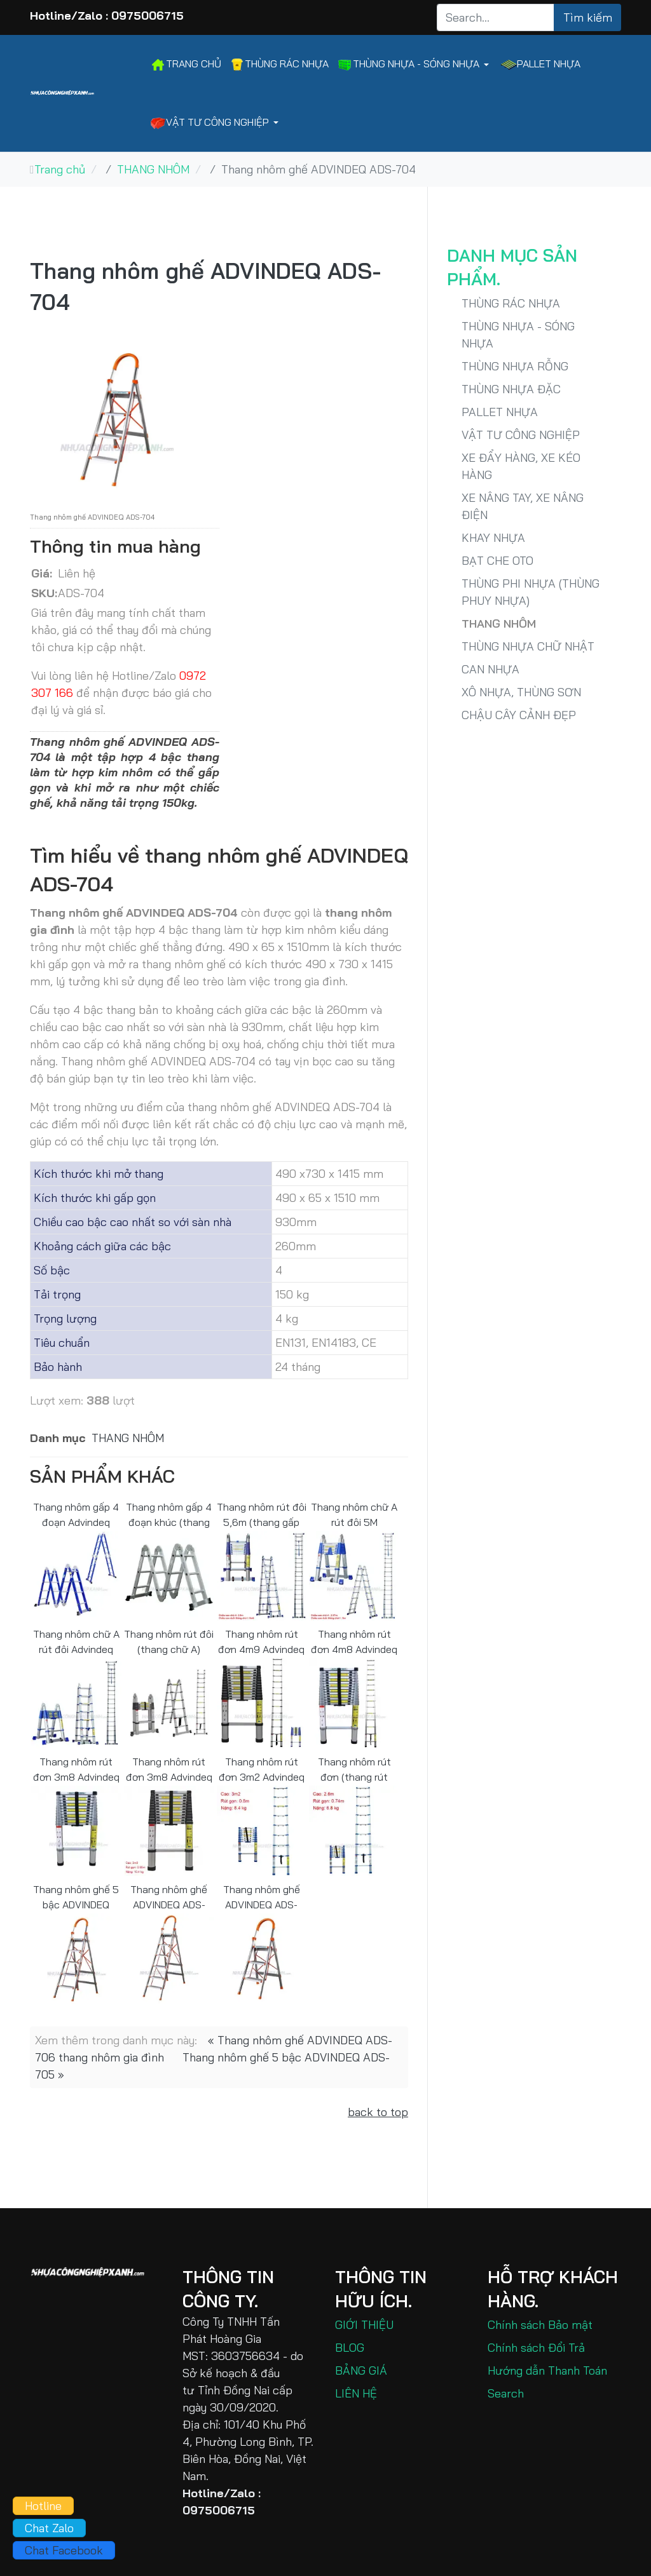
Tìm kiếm (587, 17)
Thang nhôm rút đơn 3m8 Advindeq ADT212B (169, 1769)
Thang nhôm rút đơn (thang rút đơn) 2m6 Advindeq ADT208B (354, 1769)
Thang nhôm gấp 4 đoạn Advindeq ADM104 (76, 1514)
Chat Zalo (49, 2528)
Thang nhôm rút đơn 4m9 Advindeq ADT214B (261, 1641)
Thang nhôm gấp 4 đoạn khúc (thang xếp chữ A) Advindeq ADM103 (169, 1514)
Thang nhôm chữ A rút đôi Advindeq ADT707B (76, 1641)
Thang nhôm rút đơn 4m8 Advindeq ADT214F (354, 1641)
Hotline (43, 2505)
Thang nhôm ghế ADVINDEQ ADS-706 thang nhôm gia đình (168, 1896)
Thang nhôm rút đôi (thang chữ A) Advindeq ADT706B (169, 1641)
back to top (378, 2112)
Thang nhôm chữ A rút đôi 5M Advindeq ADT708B (354, 1514)
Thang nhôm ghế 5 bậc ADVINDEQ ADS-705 (76, 1896)
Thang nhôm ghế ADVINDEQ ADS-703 (261, 1896)
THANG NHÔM (128, 1438)
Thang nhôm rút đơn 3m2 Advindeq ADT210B (262, 1769)
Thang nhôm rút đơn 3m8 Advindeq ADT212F (76, 1769)
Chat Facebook (64, 2550)
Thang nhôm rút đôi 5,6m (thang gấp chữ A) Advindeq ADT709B (261, 1514)
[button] (415, 64)
